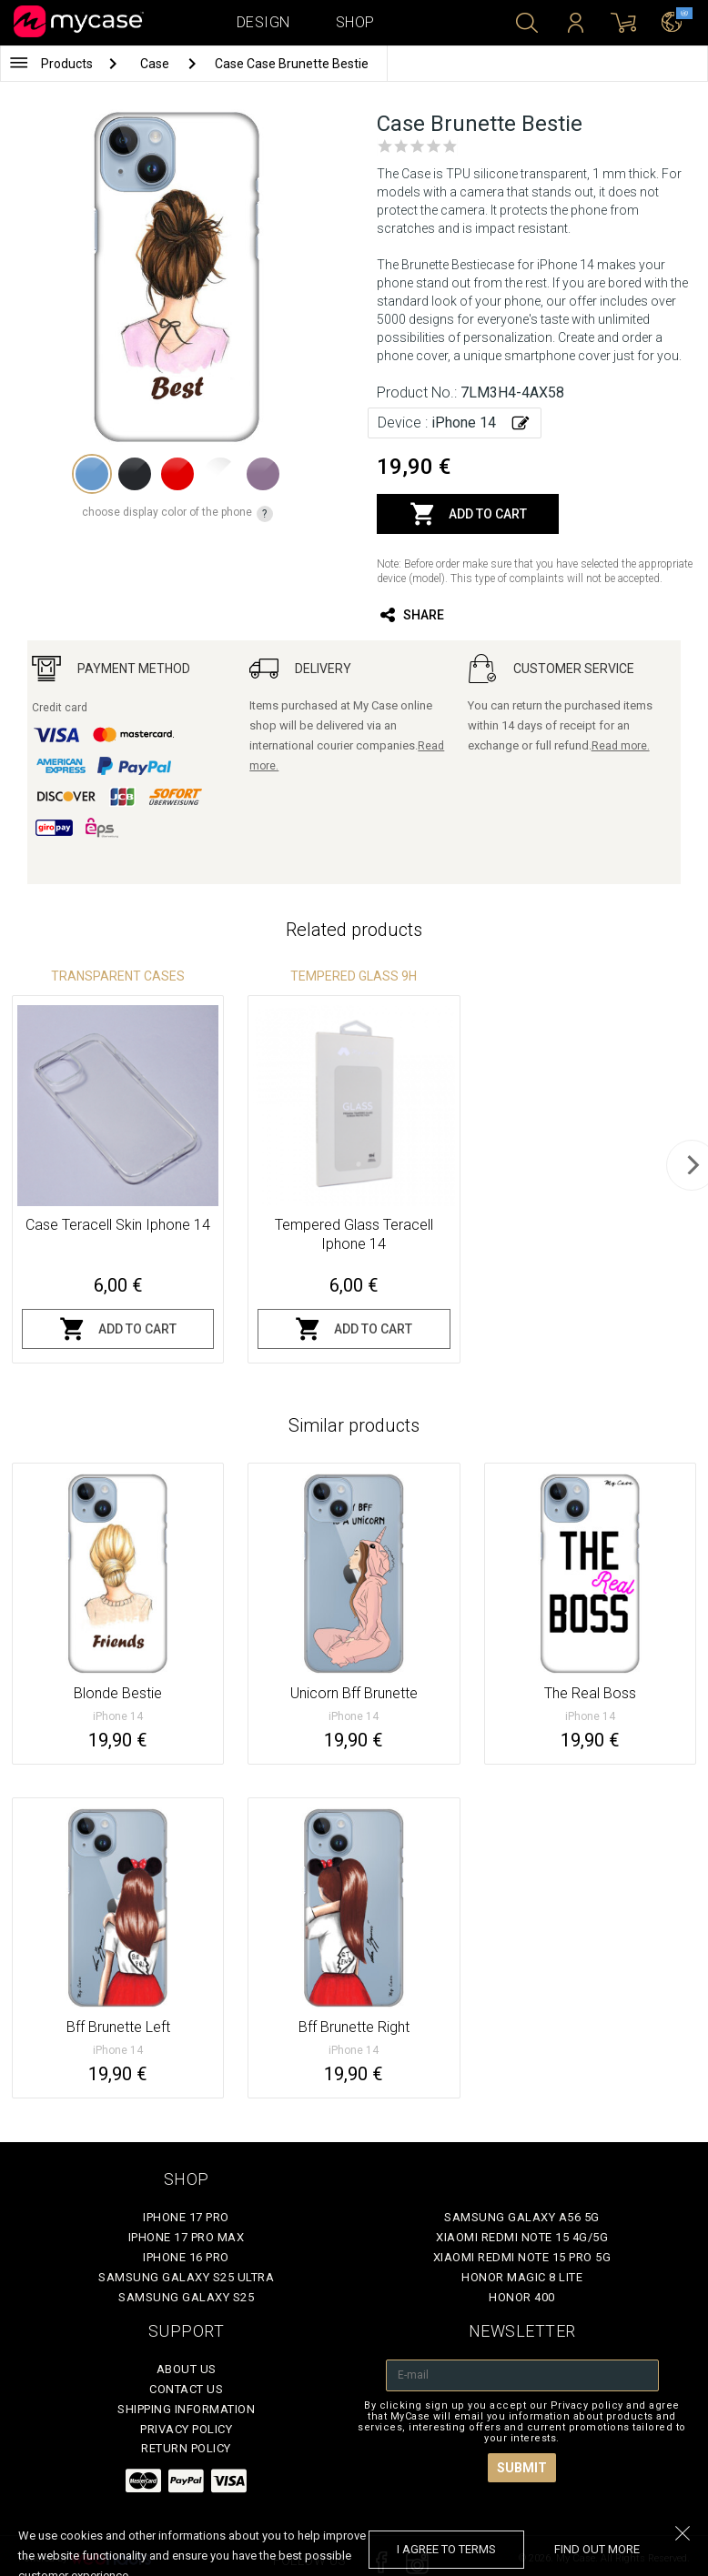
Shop (355, 22)
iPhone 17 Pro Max (186, 2237)
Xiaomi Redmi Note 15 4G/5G (522, 2237)
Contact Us (186, 2389)
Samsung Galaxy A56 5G (522, 2217)
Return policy (186, 2448)
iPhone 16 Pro (186, 2257)
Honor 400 (522, 2297)
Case (156, 63)
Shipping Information (186, 2409)
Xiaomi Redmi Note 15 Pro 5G (522, 2257)
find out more (597, 2549)
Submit (522, 2467)
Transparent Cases (118, 976)
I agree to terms (446, 2549)
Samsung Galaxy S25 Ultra (186, 2277)
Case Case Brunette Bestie (292, 63)
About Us (187, 2369)
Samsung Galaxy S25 (186, 2297)
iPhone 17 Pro (186, 2217)
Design (263, 22)
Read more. (621, 746)
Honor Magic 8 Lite (521, 2277)
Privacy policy (186, 2429)
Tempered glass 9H (353, 976)
